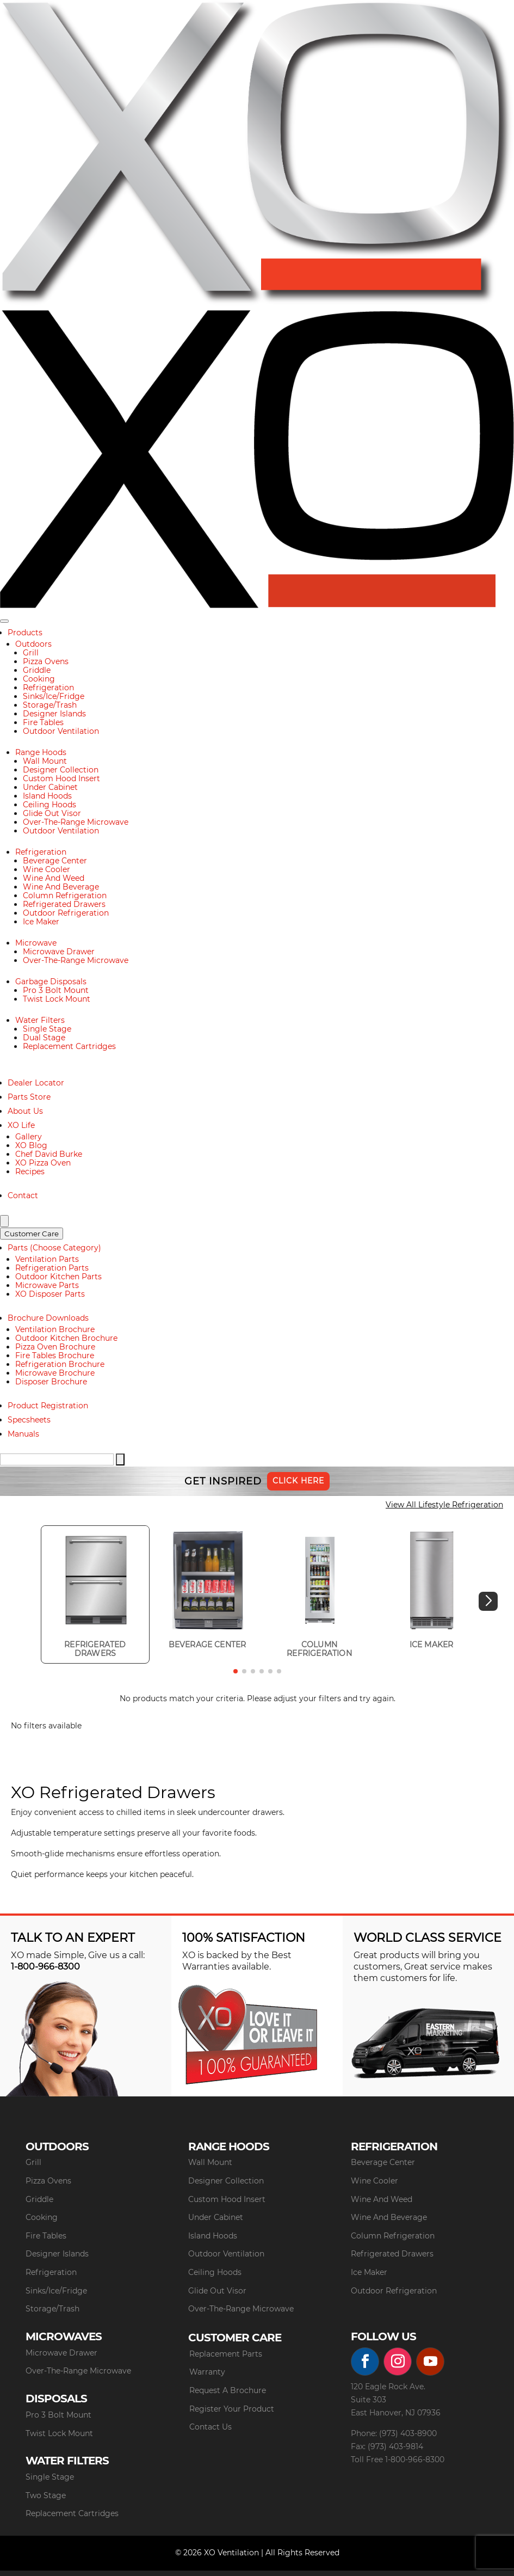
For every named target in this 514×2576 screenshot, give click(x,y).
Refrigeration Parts (52, 1268)
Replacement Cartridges (69, 1046)
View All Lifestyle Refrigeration (444, 1505)
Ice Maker (41, 922)
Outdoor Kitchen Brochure (66, 1338)
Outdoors (33, 644)
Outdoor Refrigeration (66, 913)
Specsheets (29, 1420)
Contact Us (210, 2427)
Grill (31, 653)
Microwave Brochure (55, 1373)
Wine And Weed (53, 878)
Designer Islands (54, 714)
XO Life (21, 1125)
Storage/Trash (50, 705)
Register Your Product (231, 2409)
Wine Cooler (46, 869)
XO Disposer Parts (50, 1294)
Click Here (298, 1481)
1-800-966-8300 (45, 1966)
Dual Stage (44, 1037)
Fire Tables (43, 722)
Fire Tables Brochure (54, 1355)
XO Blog (31, 1145)
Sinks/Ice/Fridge (53, 696)
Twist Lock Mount (56, 999)
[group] (95, 1594)
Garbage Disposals (50, 981)
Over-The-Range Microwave (75, 822)
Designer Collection (60, 770)
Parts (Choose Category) (54, 1248)
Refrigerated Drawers (64, 904)
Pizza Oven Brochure (55, 1347)
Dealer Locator (36, 1083)
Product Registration (48, 1405)
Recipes (30, 1171)
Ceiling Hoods (49, 804)
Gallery (28, 1137)
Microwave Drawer (59, 951)
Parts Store (29, 1097)
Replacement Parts (225, 2354)
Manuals (23, 1434)
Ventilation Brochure (55, 1329)
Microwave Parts (47, 1285)
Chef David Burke (48, 1154)
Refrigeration (48, 687)
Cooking (39, 679)
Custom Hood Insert (61, 778)
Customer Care (31, 1233)
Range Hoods (40, 752)
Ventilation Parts (47, 1259)
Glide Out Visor (52, 813)
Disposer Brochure (51, 1382)
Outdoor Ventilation (61, 731)
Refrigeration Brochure (59, 1364)
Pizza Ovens (46, 661)
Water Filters (40, 1020)
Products (25, 632)
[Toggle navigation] (4, 621)
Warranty (207, 2372)
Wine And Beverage (61, 887)
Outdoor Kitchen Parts (58, 1276)
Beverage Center (55, 861)
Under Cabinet (50, 787)
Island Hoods (47, 796)
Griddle (37, 670)
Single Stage (47, 1029)
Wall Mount (45, 761)
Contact (23, 1195)
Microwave (36, 943)
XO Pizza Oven (43, 1163)
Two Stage (46, 2495)
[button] (488, 1601)
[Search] (4, 1221)
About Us (25, 1111)
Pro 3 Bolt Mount (56, 990)
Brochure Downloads (48, 1318)
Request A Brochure (227, 2390)
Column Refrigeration (65, 895)
